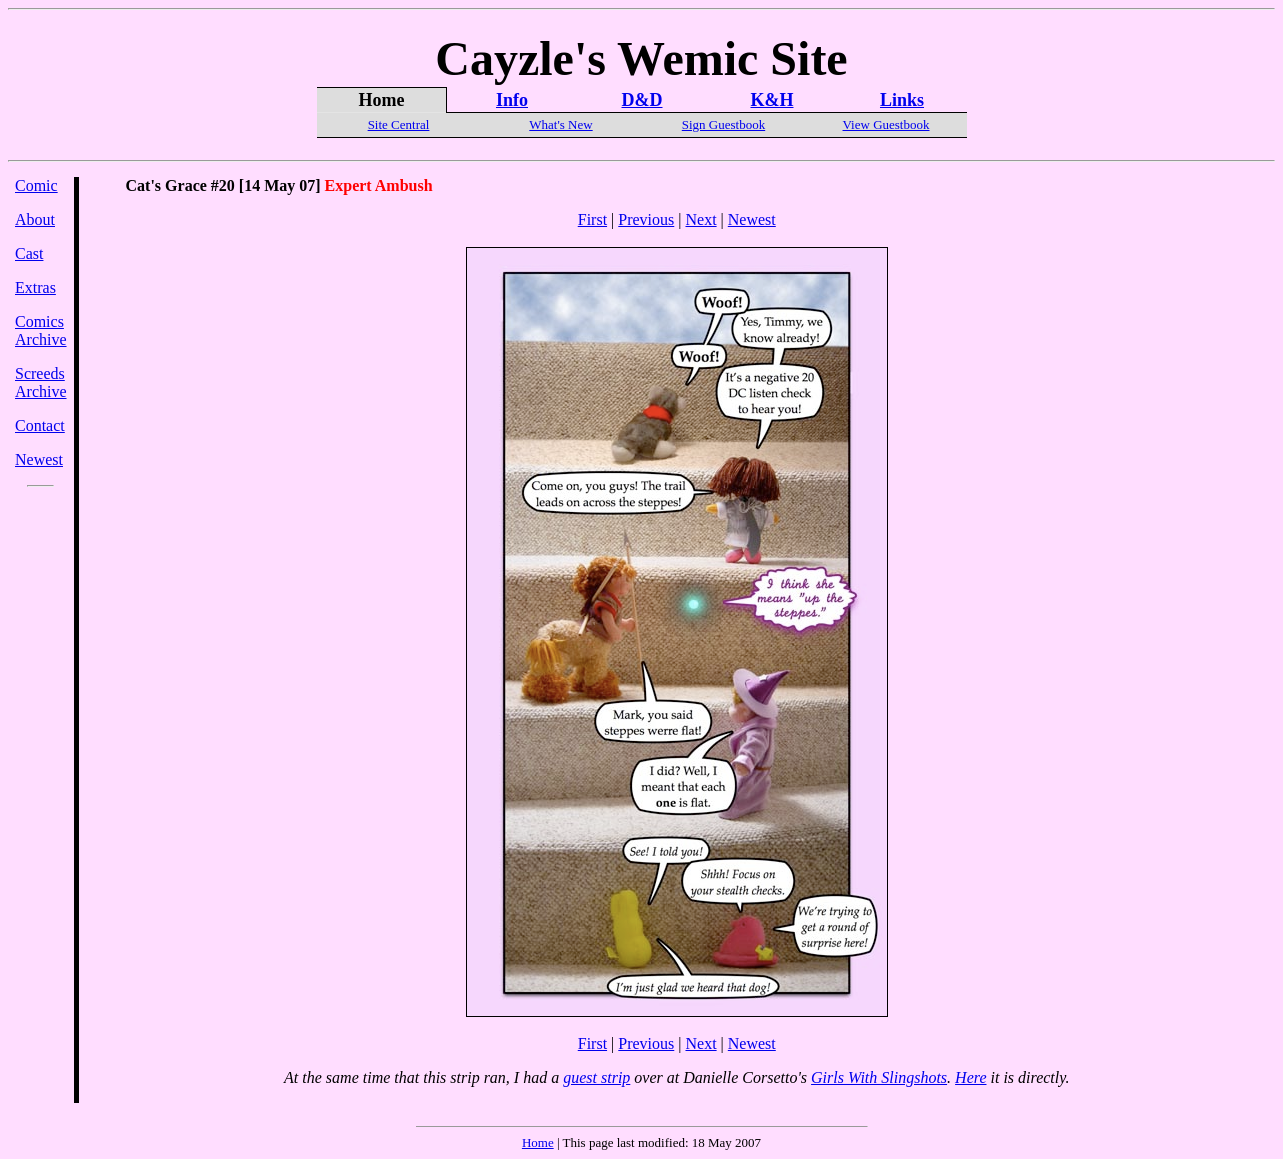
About (35, 219)
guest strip (596, 1077)
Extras (35, 287)
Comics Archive (41, 330)
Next (700, 219)
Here (970, 1077)
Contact (40, 425)
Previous (646, 219)
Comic (36, 185)
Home (538, 1142)
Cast (29, 253)
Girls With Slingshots (879, 1077)
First (592, 219)
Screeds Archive (41, 382)
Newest (39, 459)
